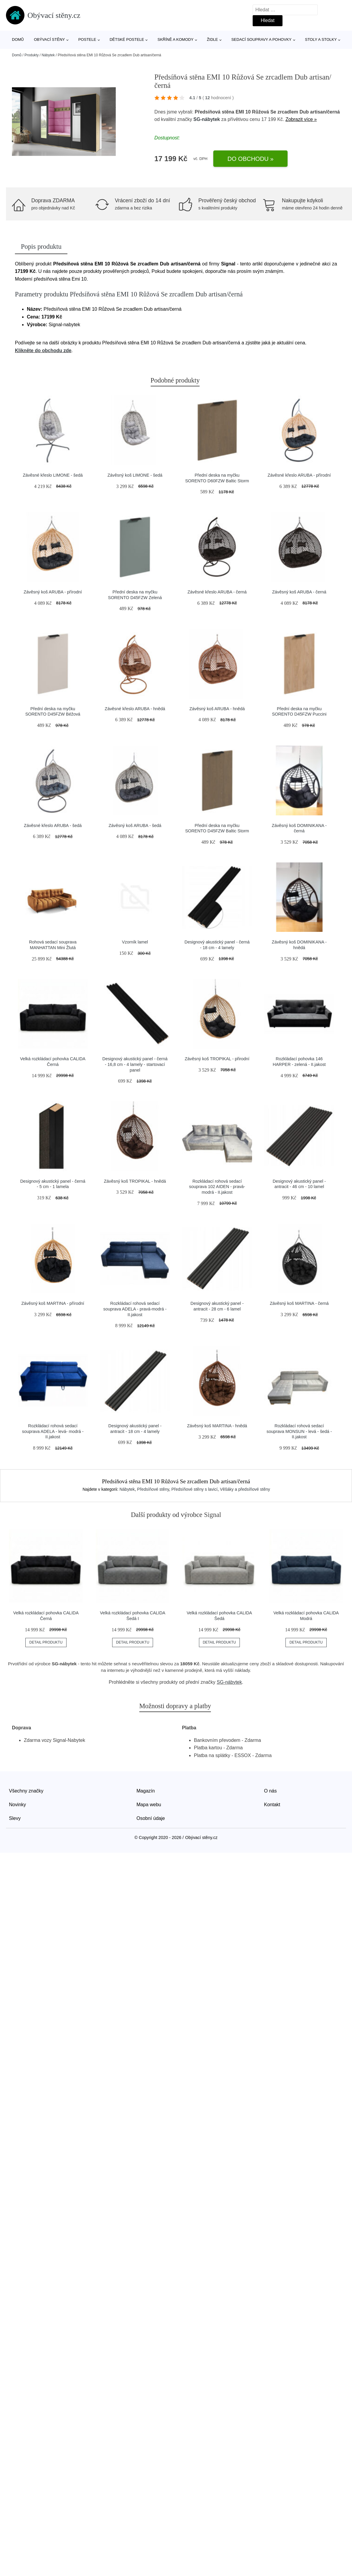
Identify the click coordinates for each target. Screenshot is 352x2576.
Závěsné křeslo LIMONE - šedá (53, 475)
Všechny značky (26, 1790)
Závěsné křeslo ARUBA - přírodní (299, 475)
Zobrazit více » (301, 119)
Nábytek (48, 55)
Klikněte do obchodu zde (43, 350)
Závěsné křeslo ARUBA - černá (217, 592)
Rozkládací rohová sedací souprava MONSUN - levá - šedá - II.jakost (299, 1431)
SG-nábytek (206, 119)
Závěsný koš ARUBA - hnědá (217, 708)
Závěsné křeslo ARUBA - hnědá (135, 708)
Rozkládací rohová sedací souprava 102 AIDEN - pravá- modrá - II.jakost (217, 1187)
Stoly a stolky (321, 39)
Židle (212, 39)
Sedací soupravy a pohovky (261, 39)
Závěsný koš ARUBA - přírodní (53, 592)
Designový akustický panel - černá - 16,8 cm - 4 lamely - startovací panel (134, 1064)
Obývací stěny (49, 39)
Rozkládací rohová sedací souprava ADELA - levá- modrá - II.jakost (53, 1431)
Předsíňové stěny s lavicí (195, 1489)
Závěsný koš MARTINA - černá (299, 1303)
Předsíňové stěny (153, 1489)
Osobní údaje (151, 1818)
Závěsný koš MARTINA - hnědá (217, 1425)
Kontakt (272, 1804)
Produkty (31, 55)
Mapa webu (149, 1804)
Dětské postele (126, 39)
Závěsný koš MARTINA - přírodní (52, 1303)
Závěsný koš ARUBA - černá (299, 592)
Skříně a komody (176, 39)
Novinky (17, 1804)
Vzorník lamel (135, 942)
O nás (270, 1790)
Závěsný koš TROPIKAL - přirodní (217, 1058)
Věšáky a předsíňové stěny (245, 1489)
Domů (18, 39)
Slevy (15, 1818)
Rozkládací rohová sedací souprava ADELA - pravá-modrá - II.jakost (134, 1309)
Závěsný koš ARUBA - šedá (135, 825)
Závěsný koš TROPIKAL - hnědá (135, 1181)
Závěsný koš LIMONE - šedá (134, 475)
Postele (87, 39)
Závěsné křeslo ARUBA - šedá (53, 825)
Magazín (146, 1790)
